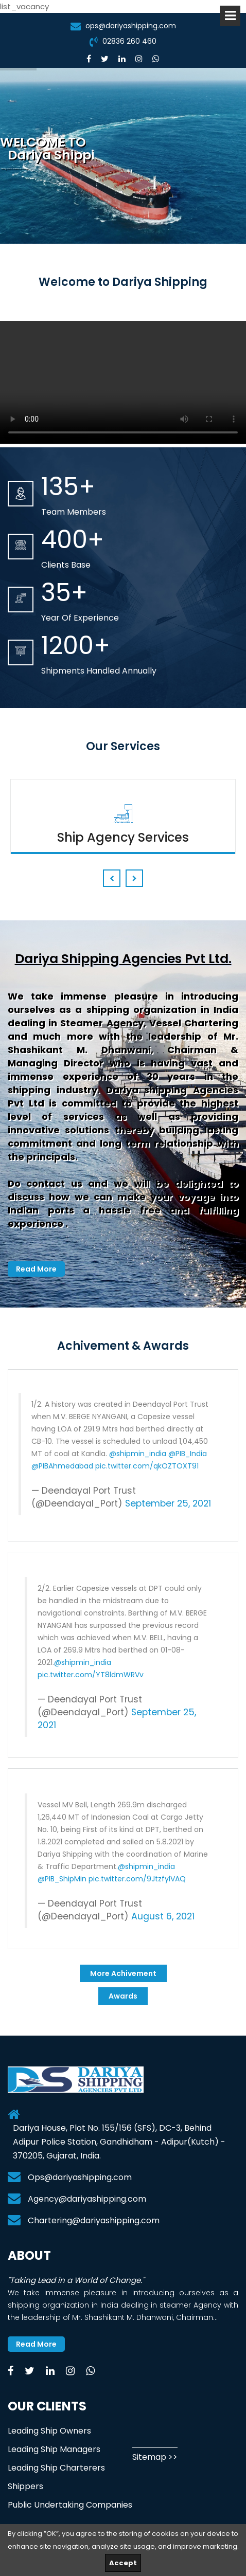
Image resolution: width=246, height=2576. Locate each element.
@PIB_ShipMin (62, 1879)
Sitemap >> (155, 2457)
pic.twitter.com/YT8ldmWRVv (91, 1675)
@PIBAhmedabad (62, 1466)
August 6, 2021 (163, 1916)
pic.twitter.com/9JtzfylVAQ (137, 1879)
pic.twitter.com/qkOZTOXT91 (147, 1466)
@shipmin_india (137, 1453)
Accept (123, 2563)
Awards (123, 1996)
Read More (36, 1269)
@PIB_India (187, 1453)
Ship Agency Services (123, 837)
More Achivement (123, 1973)
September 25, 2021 (168, 1503)
